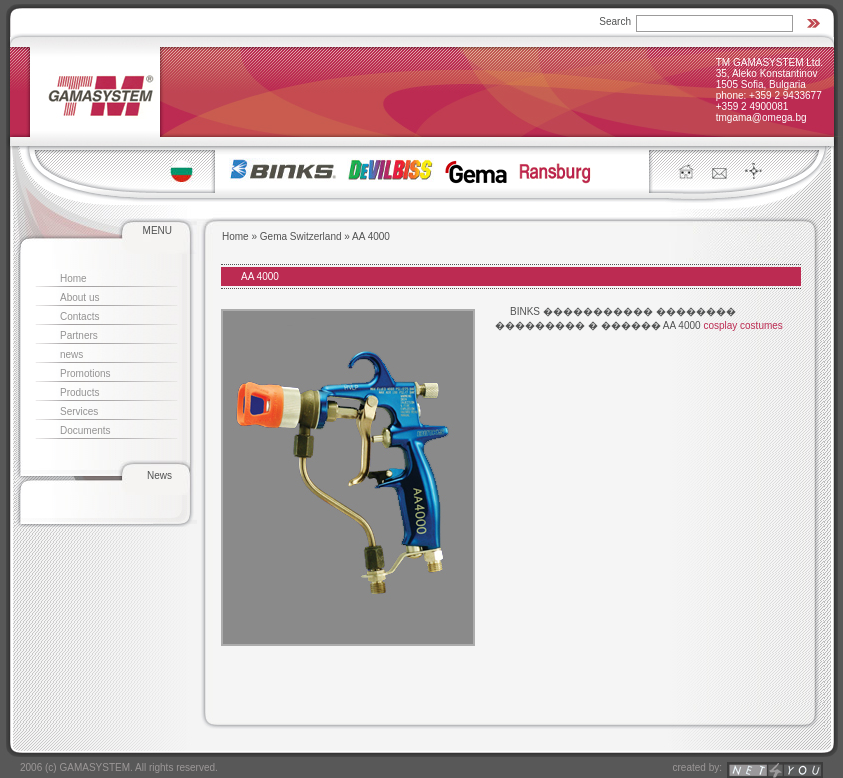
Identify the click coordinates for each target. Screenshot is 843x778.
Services (79, 411)
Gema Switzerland (301, 236)
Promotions (85, 373)
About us (79, 297)
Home (73, 278)
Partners (79, 335)
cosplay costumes (742, 325)
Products (79, 392)
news (71, 354)
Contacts (79, 316)
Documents (85, 430)
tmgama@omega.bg (761, 117)
